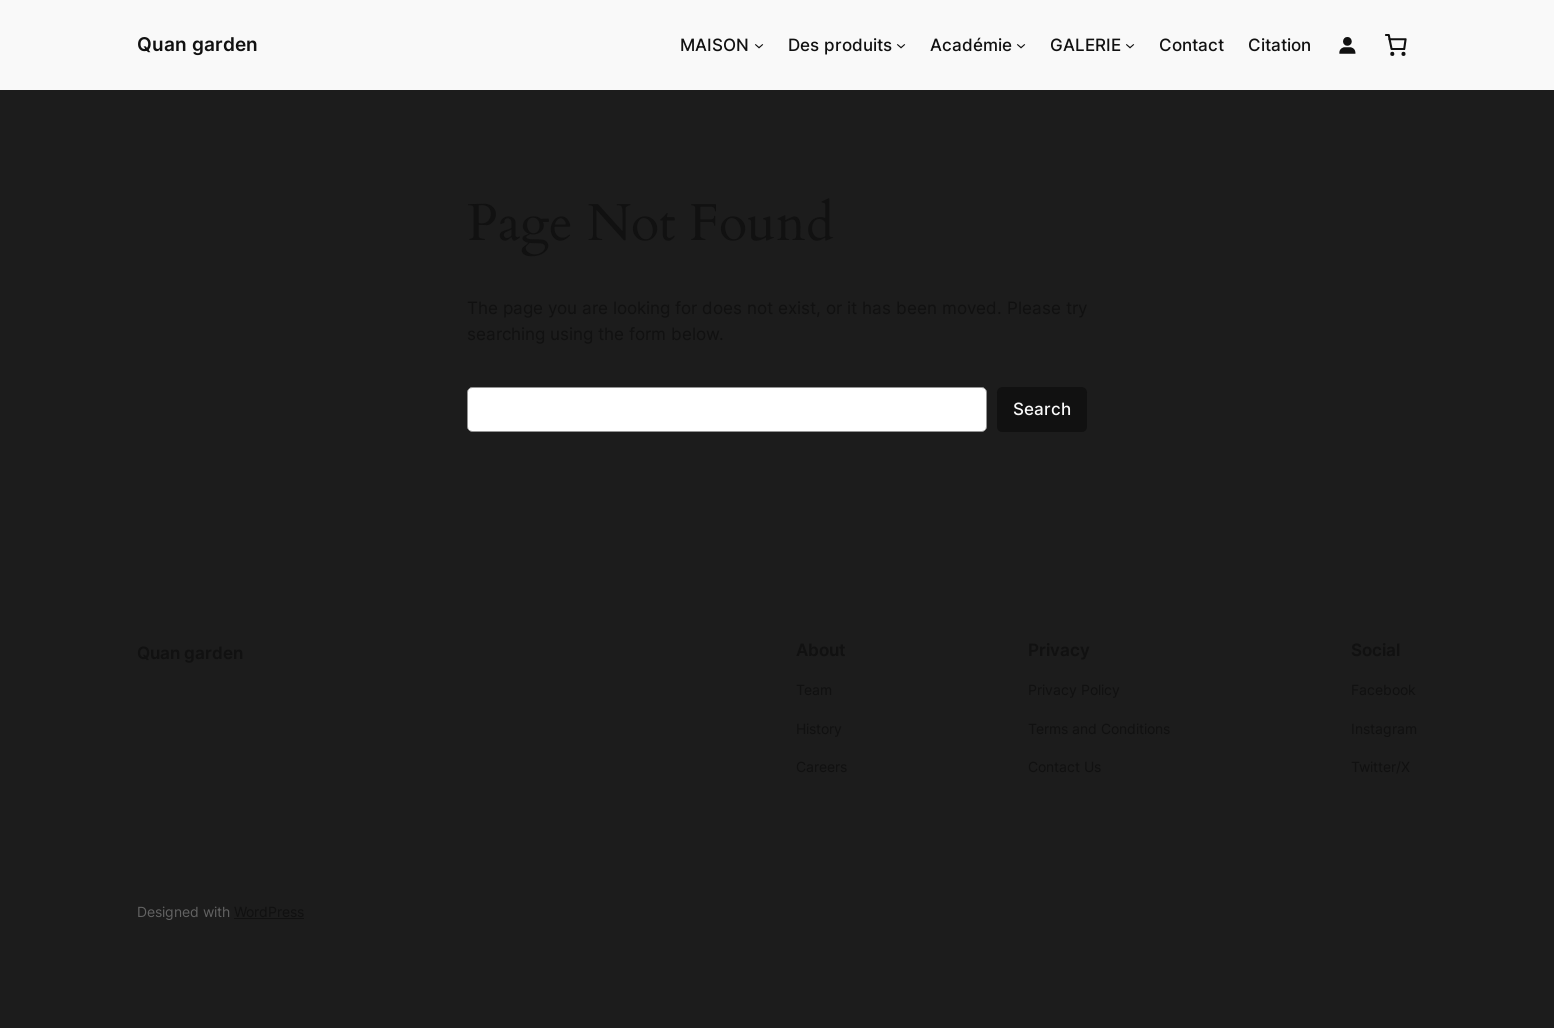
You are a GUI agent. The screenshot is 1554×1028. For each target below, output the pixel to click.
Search (1042, 409)
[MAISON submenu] (759, 45)
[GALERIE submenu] (1130, 45)
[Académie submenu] (1021, 45)
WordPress (269, 911)
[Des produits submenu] (901, 45)
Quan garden (197, 44)
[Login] (1347, 45)
